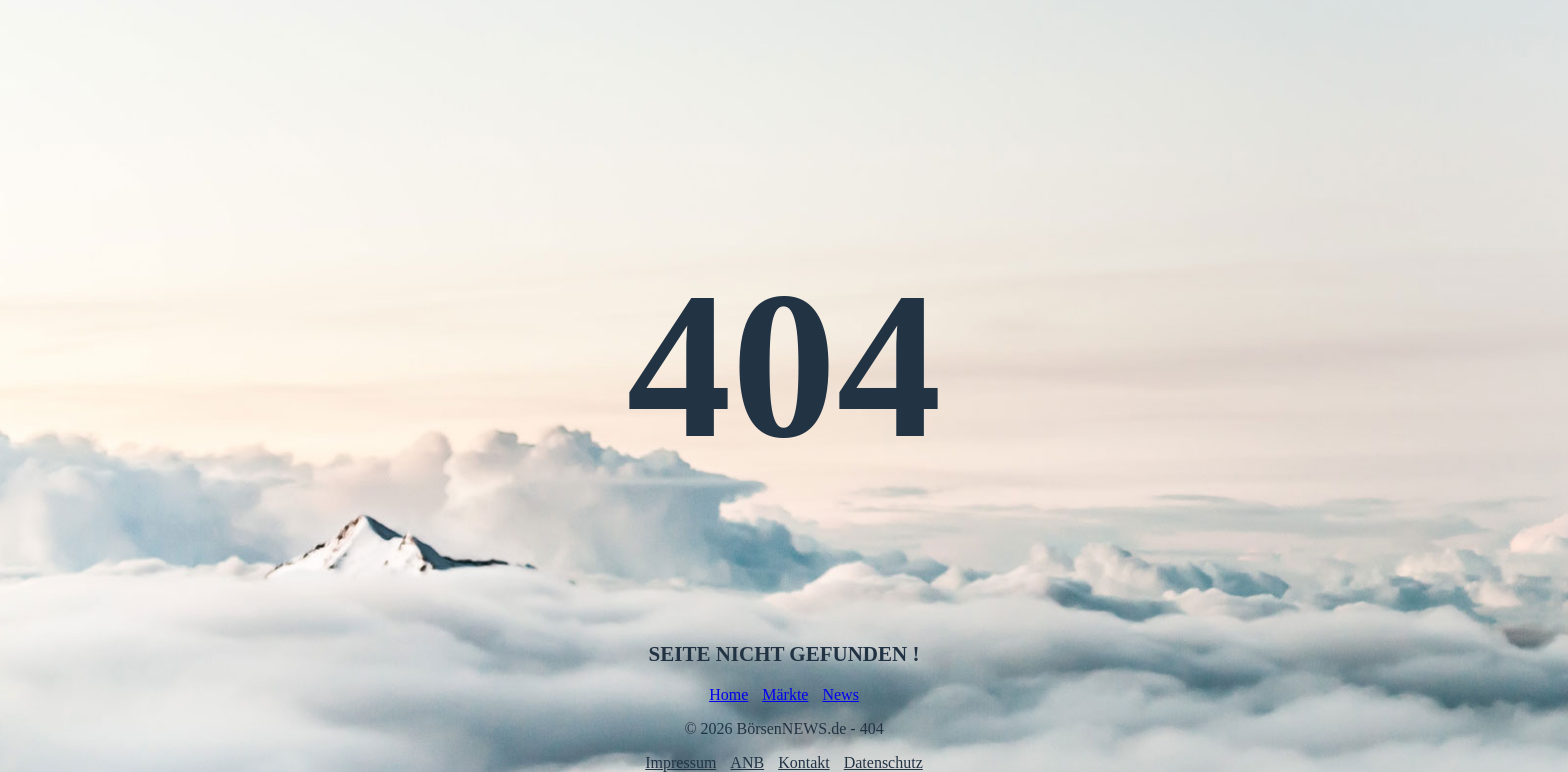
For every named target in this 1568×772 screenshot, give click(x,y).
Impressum (680, 762)
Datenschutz (883, 762)
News (840, 694)
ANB (747, 762)
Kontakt (804, 762)
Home (728, 694)
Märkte (785, 694)
